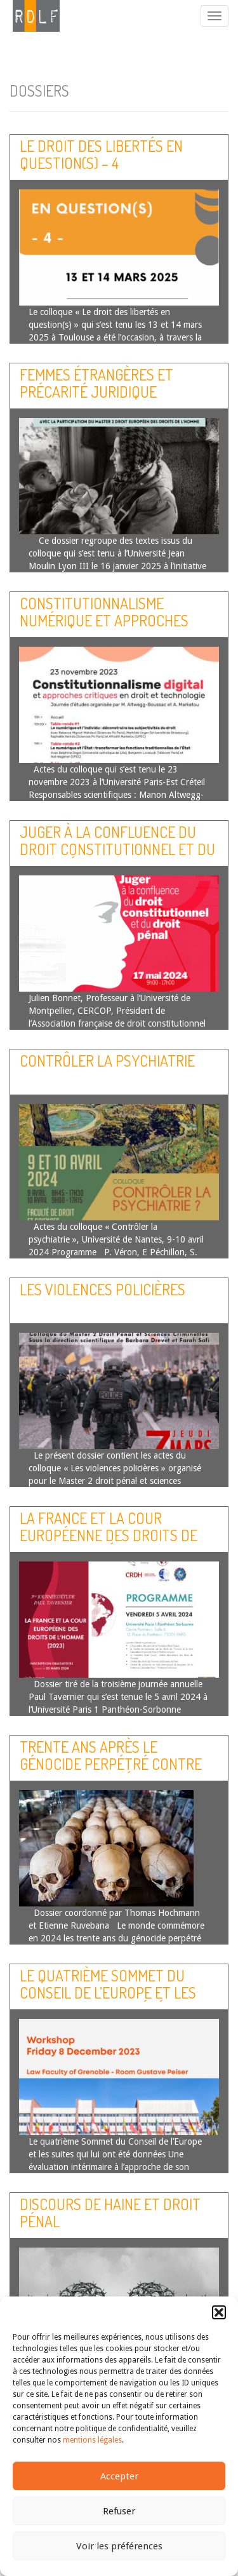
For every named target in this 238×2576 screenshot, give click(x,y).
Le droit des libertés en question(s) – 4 (101, 154)
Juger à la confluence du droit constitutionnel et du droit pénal (117, 848)
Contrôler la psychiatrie (107, 1060)
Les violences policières (102, 1289)
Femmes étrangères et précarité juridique (96, 383)
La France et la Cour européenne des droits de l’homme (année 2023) (108, 1534)
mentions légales (92, 2440)
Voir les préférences (119, 2546)
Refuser (119, 2511)
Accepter (119, 2476)
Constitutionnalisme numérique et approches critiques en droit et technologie (104, 628)
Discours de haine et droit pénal (110, 2212)
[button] (219, 2312)
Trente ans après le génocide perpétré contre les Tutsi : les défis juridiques (111, 1772)
